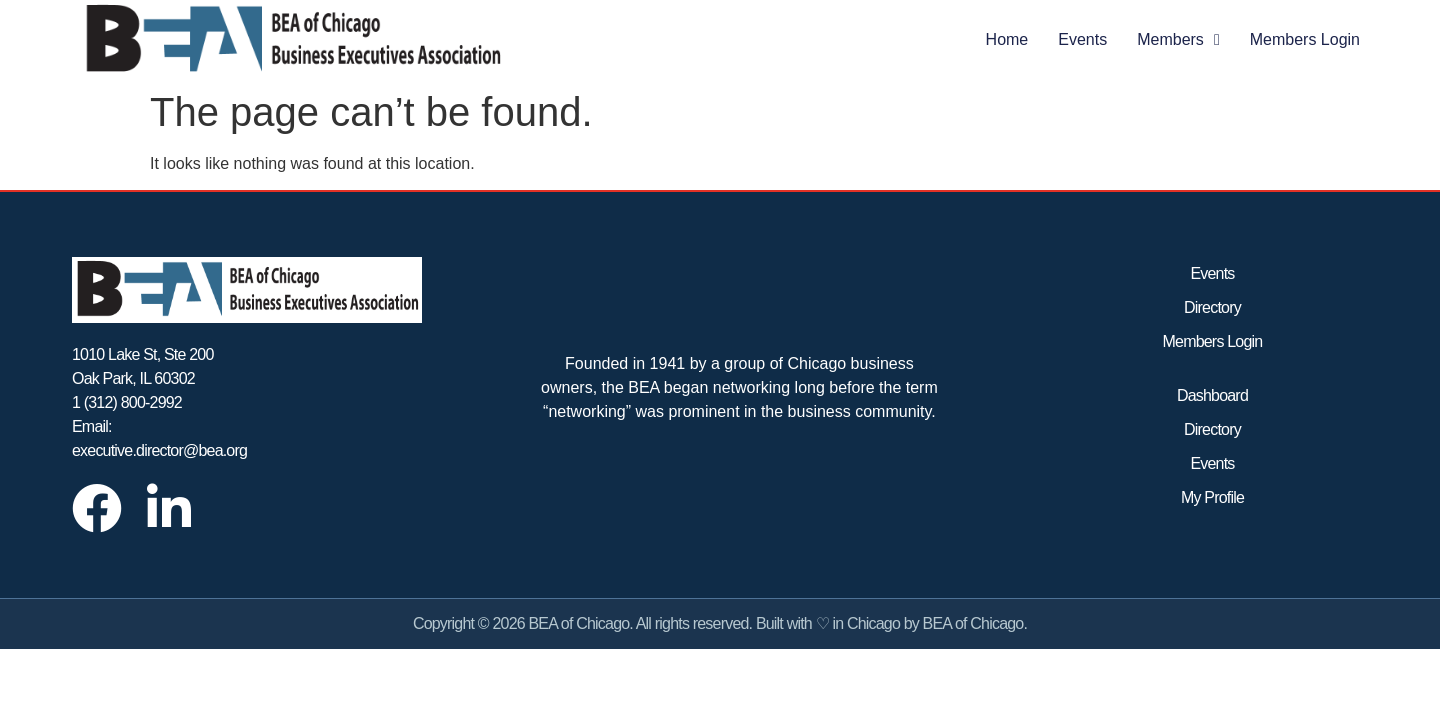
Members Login (1305, 39)
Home (1007, 39)
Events (1082, 39)
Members (1178, 40)
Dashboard (1212, 395)
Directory (1212, 307)
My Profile (1212, 497)
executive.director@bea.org (159, 450)
